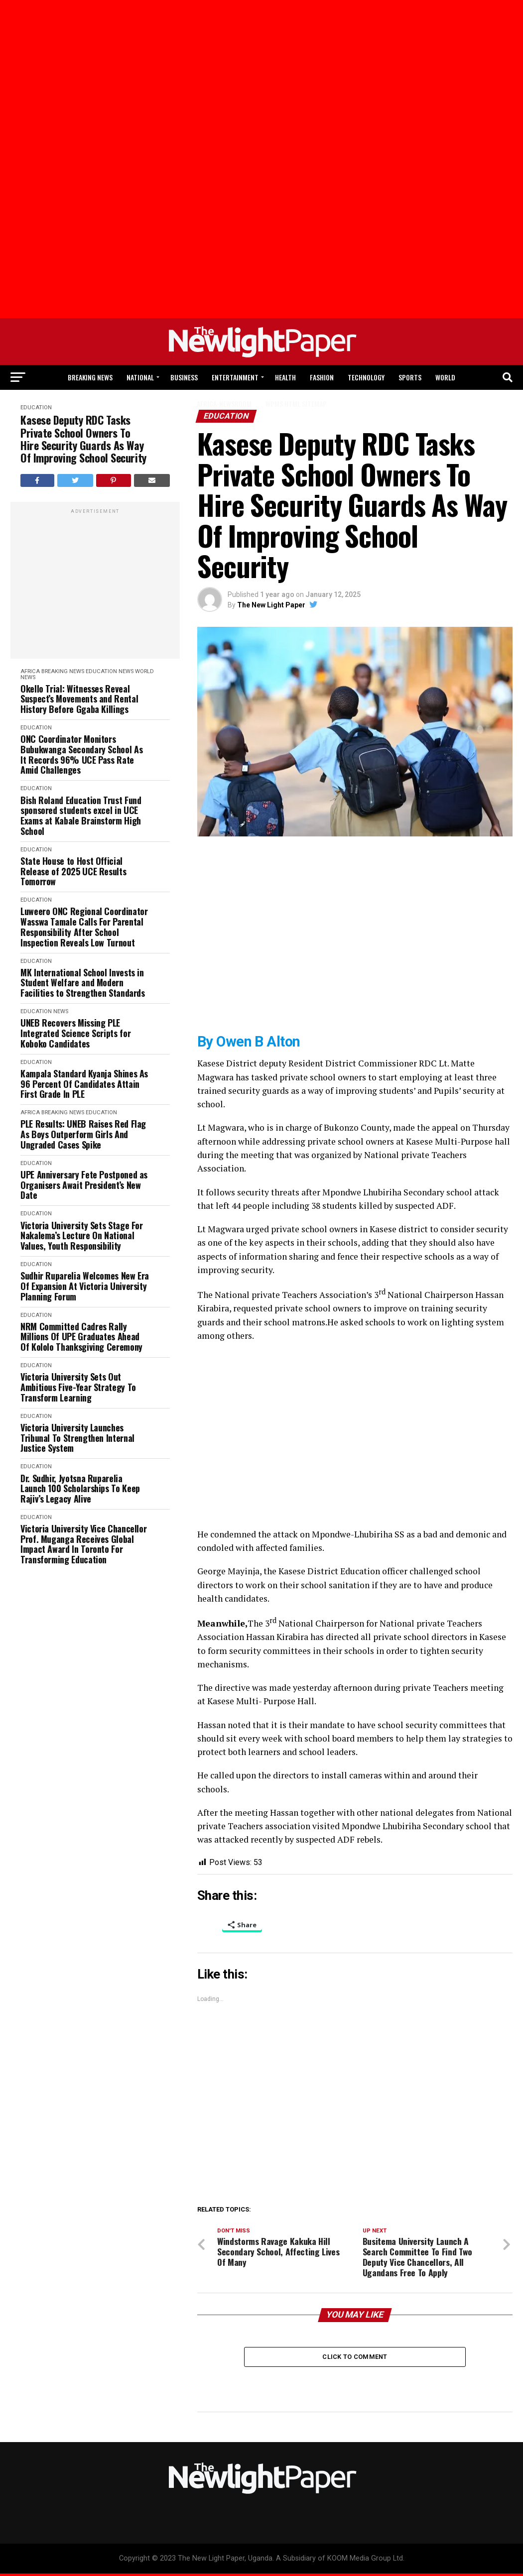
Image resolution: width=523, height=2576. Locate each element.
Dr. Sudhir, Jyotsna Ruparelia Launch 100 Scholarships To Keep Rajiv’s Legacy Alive (80, 1488)
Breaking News (90, 377)
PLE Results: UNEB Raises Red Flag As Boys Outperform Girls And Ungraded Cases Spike (83, 1134)
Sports (409, 377)
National (140, 377)
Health (285, 377)
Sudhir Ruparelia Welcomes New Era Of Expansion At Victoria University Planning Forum (84, 1286)
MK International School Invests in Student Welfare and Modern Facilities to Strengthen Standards (82, 982)
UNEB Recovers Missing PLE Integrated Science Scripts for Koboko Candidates (75, 1033)
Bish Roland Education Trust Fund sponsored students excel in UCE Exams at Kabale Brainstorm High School (80, 815)
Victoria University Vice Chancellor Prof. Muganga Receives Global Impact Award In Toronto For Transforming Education (83, 1544)
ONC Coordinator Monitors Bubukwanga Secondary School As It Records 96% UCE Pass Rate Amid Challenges (81, 754)
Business (184, 377)
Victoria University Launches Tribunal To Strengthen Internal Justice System (77, 1437)
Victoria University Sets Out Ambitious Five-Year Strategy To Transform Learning (78, 1387)
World (445, 377)
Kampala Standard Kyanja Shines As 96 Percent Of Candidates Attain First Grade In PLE (84, 1083)
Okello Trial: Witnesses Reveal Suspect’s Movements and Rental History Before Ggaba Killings (79, 699)
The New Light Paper (271, 605)
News (126, 671)
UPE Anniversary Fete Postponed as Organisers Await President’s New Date (83, 1185)
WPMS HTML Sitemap (296, 403)
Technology (366, 377)
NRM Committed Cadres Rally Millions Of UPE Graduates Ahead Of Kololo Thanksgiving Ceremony (81, 1336)
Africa (30, 671)
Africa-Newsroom (224, 403)
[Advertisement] (69, 83)
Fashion (322, 377)
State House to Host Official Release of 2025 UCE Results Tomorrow (73, 871)
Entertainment (235, 377)
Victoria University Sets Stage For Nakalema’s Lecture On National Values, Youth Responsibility (81, 1235)
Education (101, 671)
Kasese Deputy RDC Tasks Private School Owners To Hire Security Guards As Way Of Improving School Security (83, 439)
